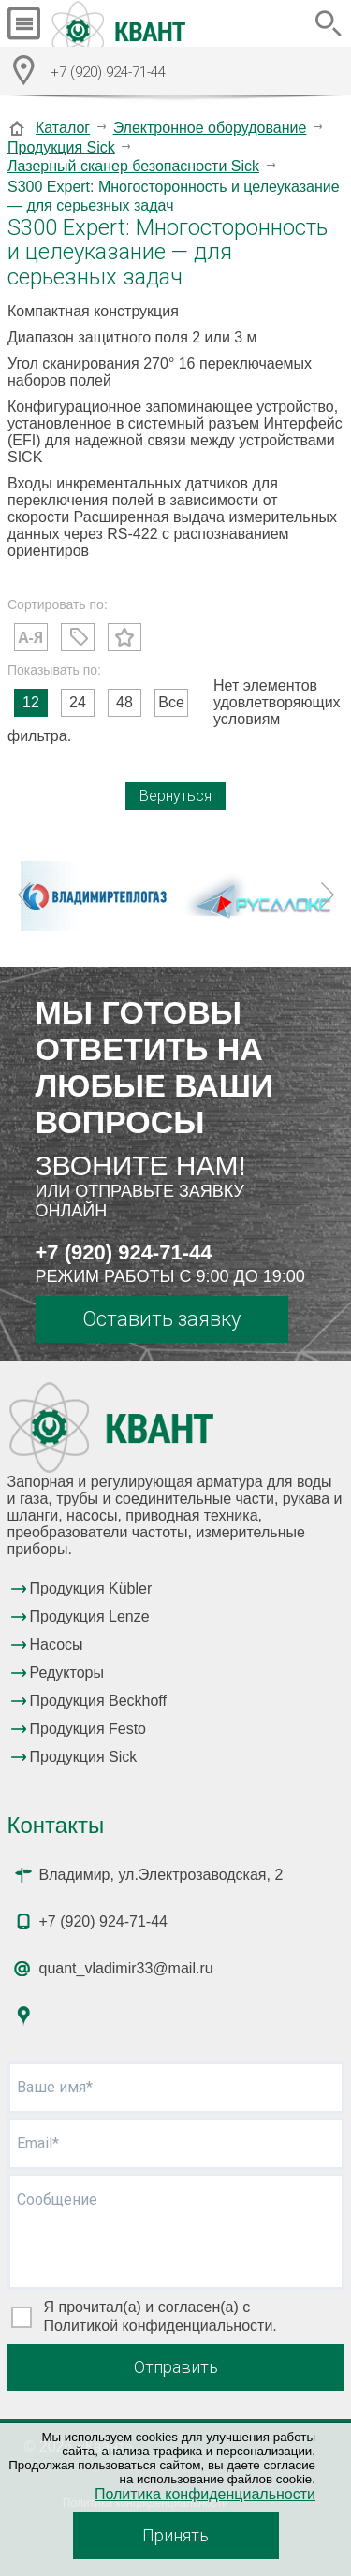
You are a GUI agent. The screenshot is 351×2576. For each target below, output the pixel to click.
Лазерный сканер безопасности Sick (133, 166)
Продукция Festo (88, 1729)
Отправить (176, 2367)
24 (77, 702)
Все (171, 702)
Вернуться (175, 796)
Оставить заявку (161, 1319)
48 (124, 702)
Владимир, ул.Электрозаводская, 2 (161, 1875)
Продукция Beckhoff (98, 1701)
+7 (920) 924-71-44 (124, 1252)
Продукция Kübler (91, 1588)
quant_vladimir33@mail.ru (126, 1968)
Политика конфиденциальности (205, 2494)
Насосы (56, 1644)
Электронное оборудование (210, 128)
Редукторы (67, 1673)
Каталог (63, 128)
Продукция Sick (61, 147)
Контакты (56, 1825)
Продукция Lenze (90, 1616)
